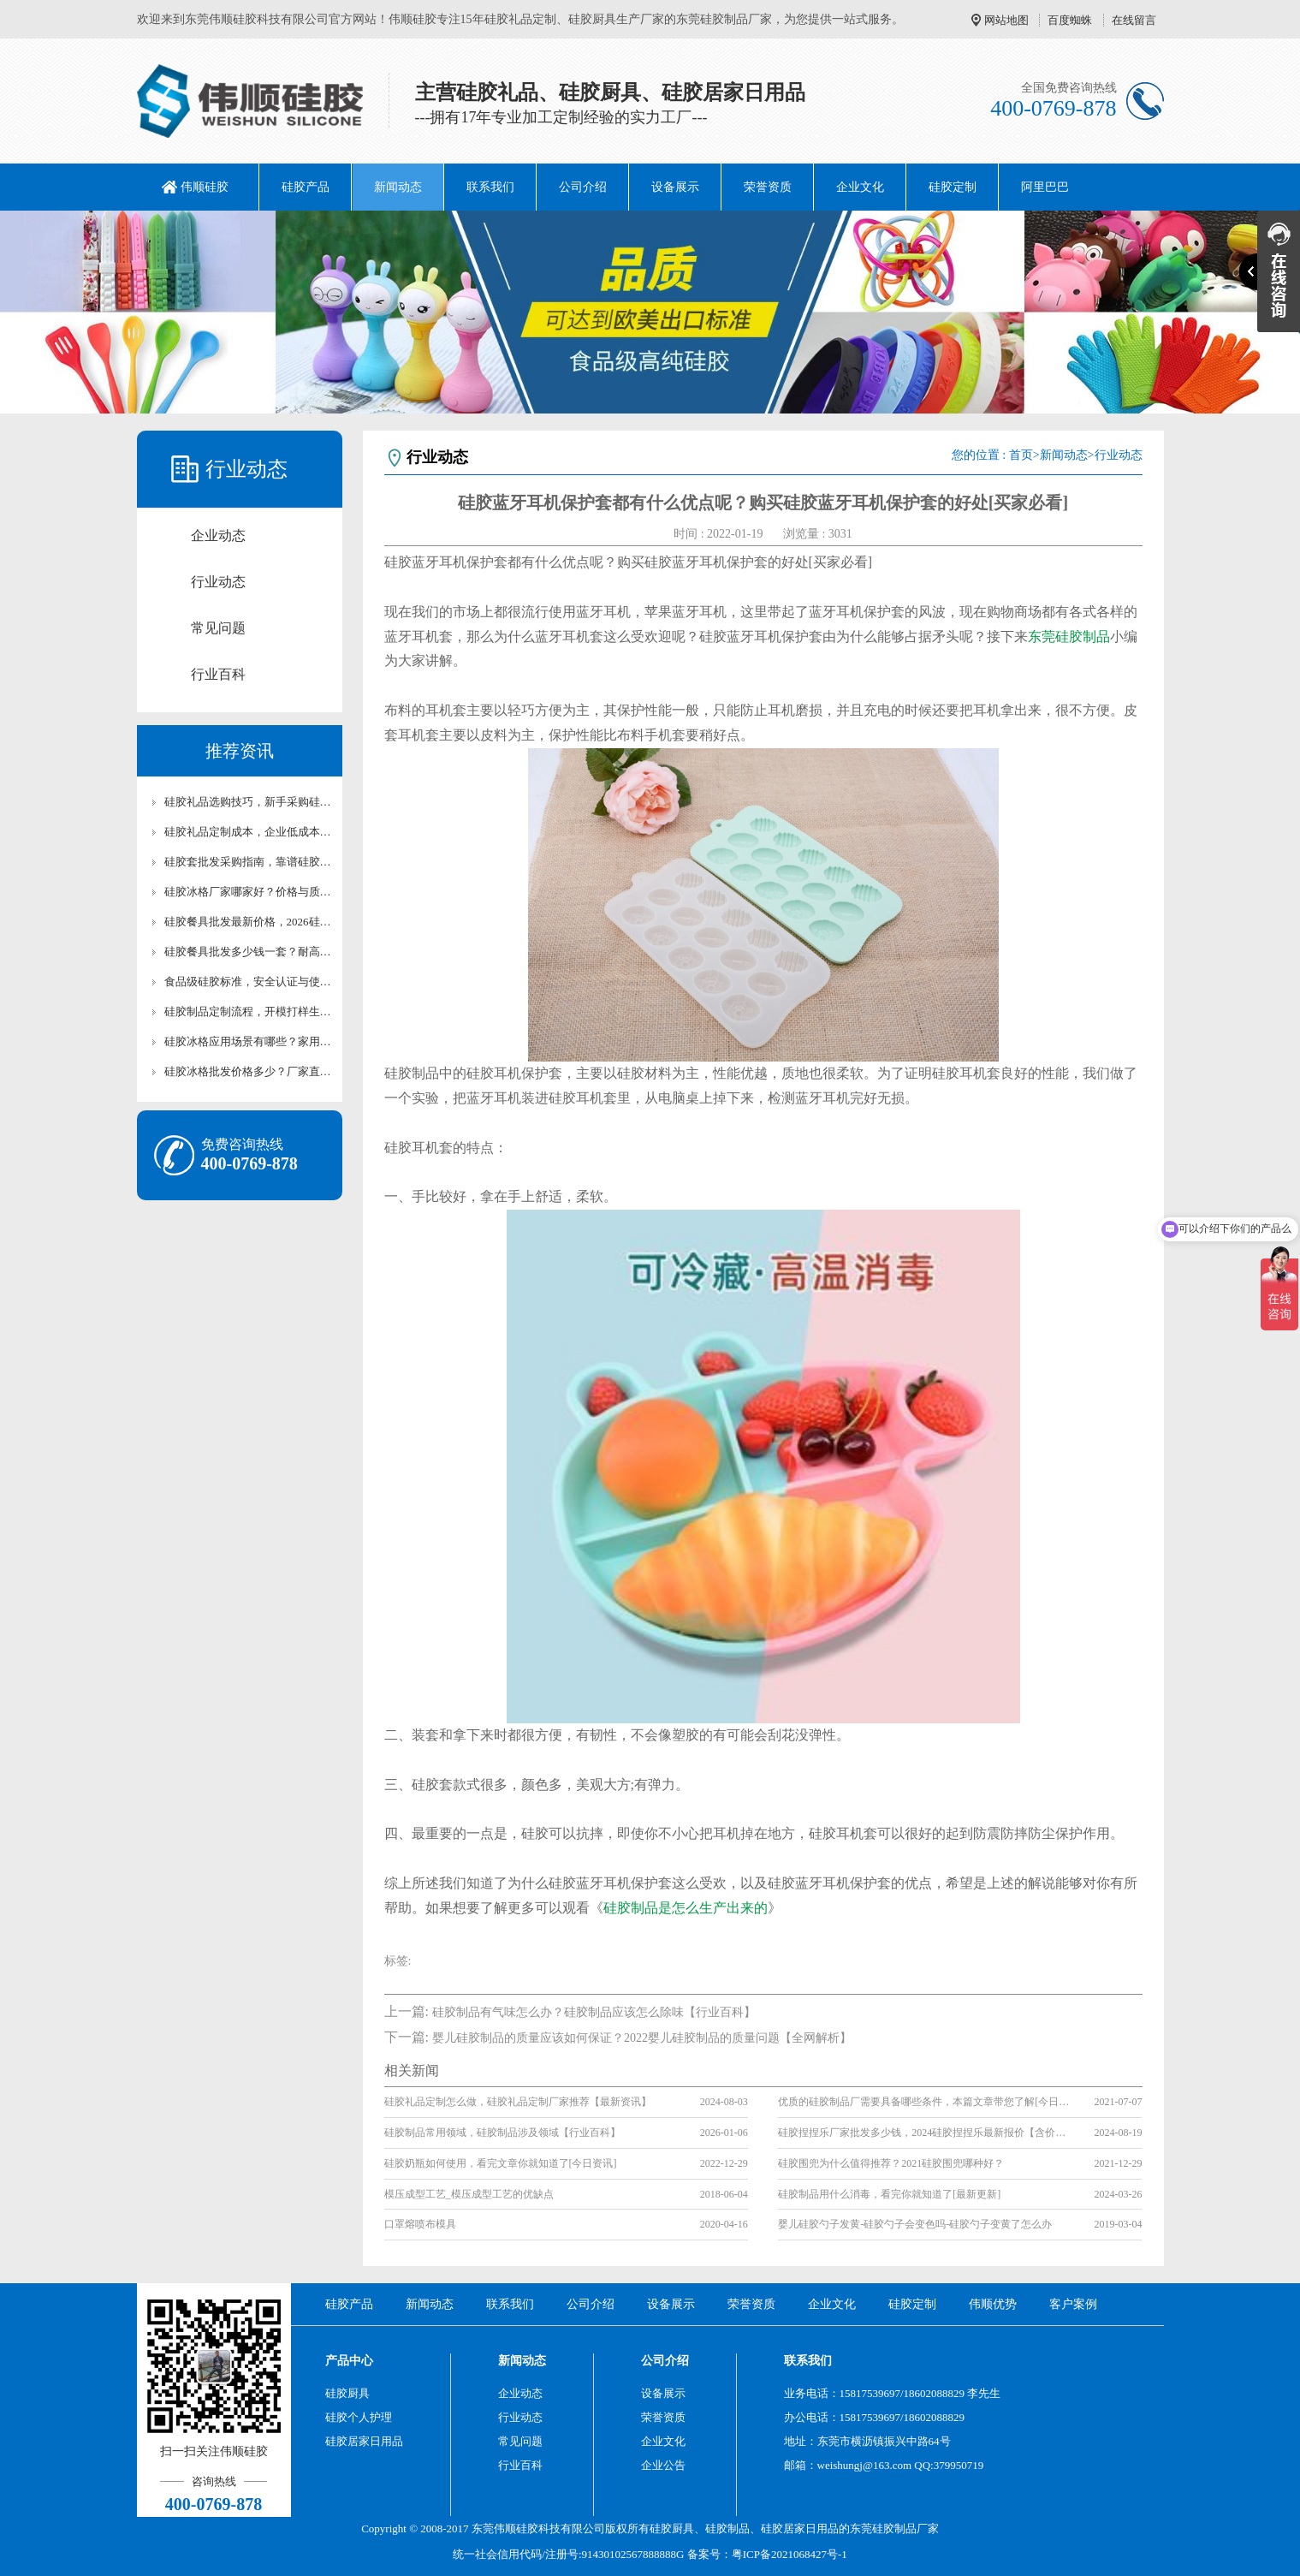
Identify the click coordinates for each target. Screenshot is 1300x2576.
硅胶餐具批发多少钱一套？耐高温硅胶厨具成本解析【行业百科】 (248, 951)
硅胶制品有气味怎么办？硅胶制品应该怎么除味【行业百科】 (594, 2012)
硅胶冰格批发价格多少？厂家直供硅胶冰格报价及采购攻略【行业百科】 (248, 1071)
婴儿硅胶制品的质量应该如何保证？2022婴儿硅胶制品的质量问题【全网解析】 (642, 2038)
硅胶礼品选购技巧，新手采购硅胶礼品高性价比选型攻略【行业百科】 (248, 801)
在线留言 (1134, 20)
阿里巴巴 (1045, 187)
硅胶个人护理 (358, 2417)
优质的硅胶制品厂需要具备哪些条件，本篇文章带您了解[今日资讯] (923, 2102)
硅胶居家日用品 (364, 2441)
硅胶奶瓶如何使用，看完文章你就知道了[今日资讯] (500, 2163)
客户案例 (1073, 2304)
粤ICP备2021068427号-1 (789, 2554)
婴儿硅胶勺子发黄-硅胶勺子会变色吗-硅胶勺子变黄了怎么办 (915, 2224)
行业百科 (218, 674)
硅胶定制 (952, 187)
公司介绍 (583, 187)
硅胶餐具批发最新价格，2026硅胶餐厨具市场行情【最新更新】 (248, 921)
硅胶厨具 (347, 2393)
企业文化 (860, 187)
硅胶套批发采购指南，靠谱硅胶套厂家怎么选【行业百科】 (248, 861)
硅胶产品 (305, 187)
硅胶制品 (727, 2528)
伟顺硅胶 (205, 187)
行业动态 (218, 581)
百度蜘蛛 (1070, 20)
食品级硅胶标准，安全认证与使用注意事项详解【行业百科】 (248, 981)
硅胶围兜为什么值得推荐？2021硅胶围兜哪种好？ (891, 2163)
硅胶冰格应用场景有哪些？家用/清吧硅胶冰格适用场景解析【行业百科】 (248, 1041)
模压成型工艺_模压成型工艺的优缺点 (469, 2194)
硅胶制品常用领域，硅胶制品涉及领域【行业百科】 (502, 2133)
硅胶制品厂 (900, 2528)
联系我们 (490, 187)
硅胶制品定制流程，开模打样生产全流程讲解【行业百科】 (248, 1011)
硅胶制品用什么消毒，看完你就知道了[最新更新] (889, 2194)
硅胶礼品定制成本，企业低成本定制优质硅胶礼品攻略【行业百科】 (248, 831)
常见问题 (218, 628)
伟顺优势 (993, 2304)
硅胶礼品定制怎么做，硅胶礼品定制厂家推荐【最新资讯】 (517, 2102)
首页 (1021, 455)
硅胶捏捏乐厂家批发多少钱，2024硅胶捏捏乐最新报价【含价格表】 (923, 2133)
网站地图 (1006, 20)
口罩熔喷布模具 (420, 2224)
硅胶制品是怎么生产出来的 (685, 1908)
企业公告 (663, 2465)
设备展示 (675, 187)
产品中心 (349, 2360)
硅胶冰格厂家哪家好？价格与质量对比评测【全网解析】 (248, 891)
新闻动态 (398, 187)
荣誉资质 (768, 187)
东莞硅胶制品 (1069, 636)
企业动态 (218, 535)
